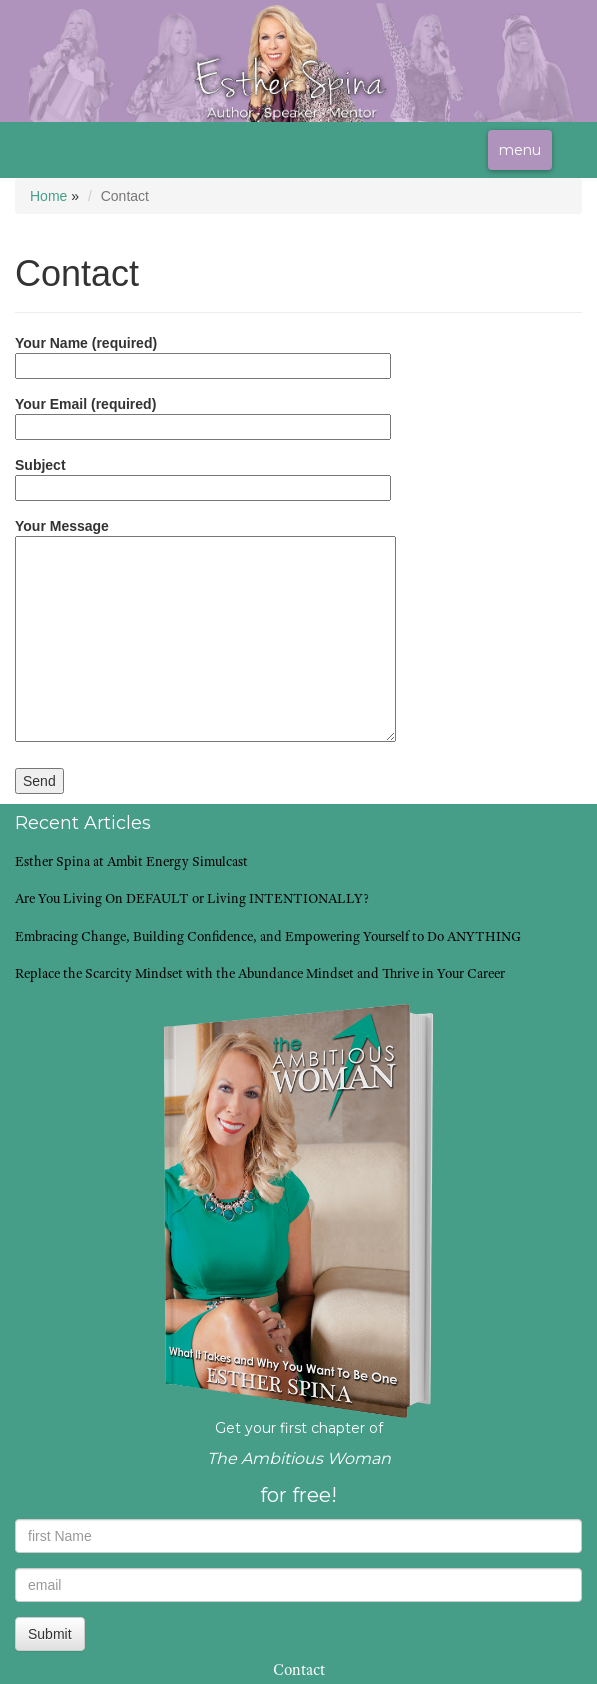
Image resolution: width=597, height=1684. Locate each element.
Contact (299, 1672)
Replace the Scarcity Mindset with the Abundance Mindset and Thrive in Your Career (260, 975)
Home (48, 196)
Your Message (205, 631)
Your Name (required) (203, 354)
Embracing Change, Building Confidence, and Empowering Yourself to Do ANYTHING (268, 938)
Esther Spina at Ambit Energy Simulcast (131, 863)
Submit (50, 1634)
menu (520, 150)
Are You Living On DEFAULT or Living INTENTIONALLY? (192, 900)
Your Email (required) (203, 415)
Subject (203, 476)
